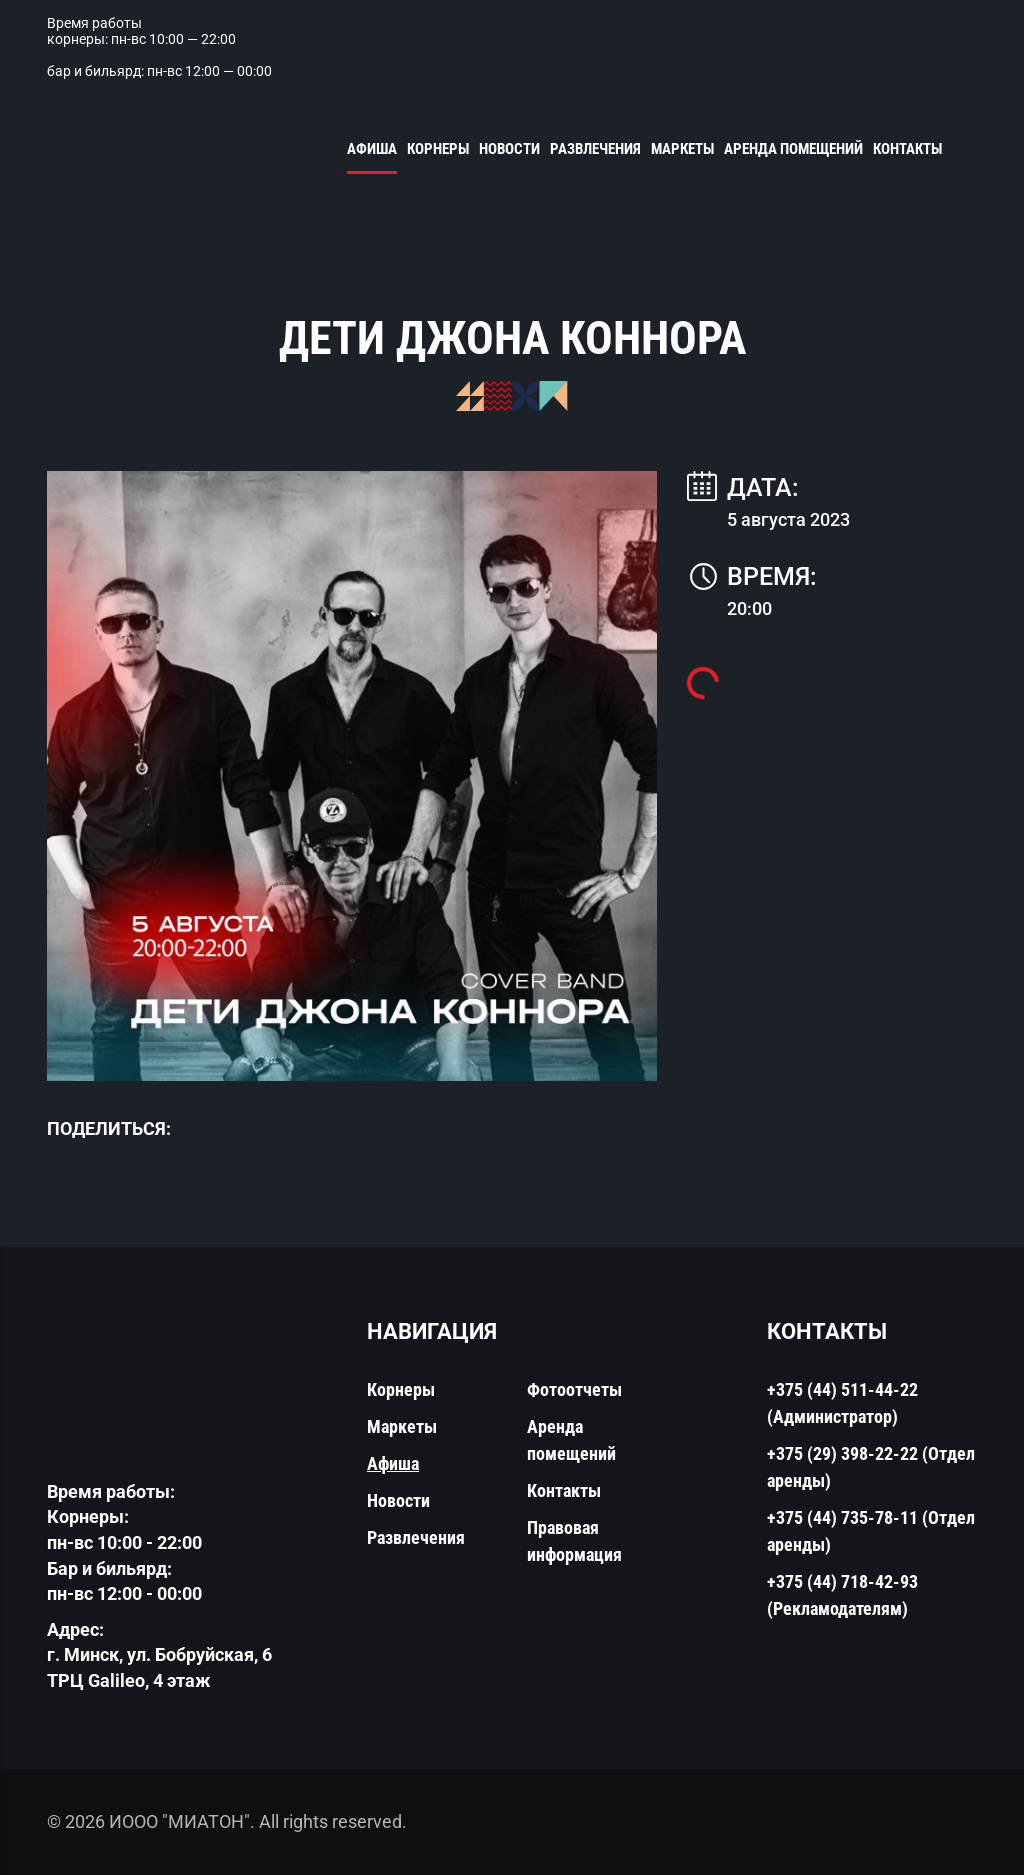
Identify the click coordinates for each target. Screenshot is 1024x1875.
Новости (509, 149)
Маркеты (682, 149)
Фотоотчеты (574, 1389)
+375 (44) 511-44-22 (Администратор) (842, 1403)
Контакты (907, 149)
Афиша (372, 149)
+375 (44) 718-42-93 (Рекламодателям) (842, 1595)
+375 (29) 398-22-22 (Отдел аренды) (871, 1467)
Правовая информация (574, 1541)
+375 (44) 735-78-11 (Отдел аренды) (871, 1531)
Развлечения (595, 149)
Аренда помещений (793, 149)
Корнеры (438, 149)
